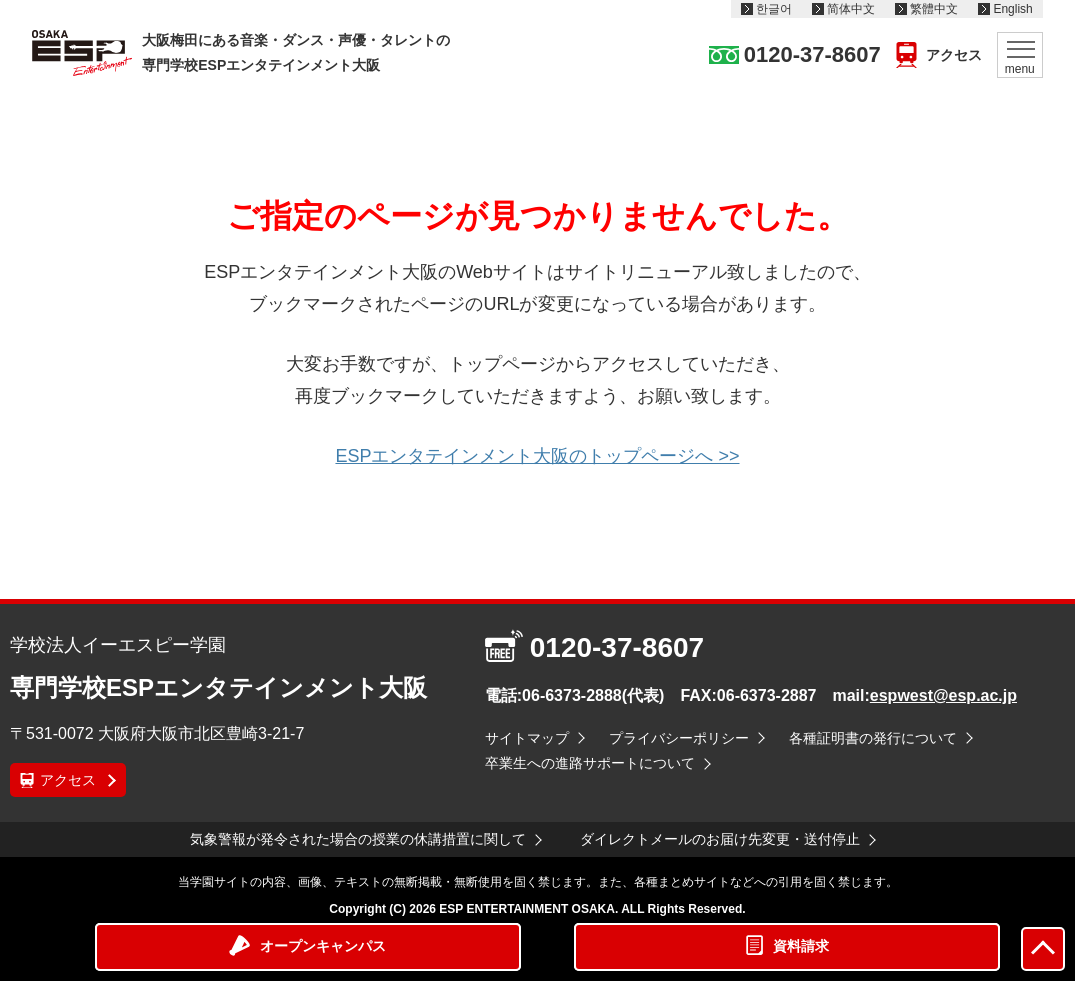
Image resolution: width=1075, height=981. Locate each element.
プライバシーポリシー (679, 738)
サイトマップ (527, 738)
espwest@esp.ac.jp (943, 695)
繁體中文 (934, 9)
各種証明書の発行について (873, 738)
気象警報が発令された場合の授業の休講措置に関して (358, 839)
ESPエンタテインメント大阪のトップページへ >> (537, 456)
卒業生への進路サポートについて (590, 763)
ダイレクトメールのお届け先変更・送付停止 (720, 839)
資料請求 (801, 946)
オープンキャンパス (323, 946)
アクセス (954, 55)
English (1012, 9)
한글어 (774, 9)
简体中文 (851, 9)
